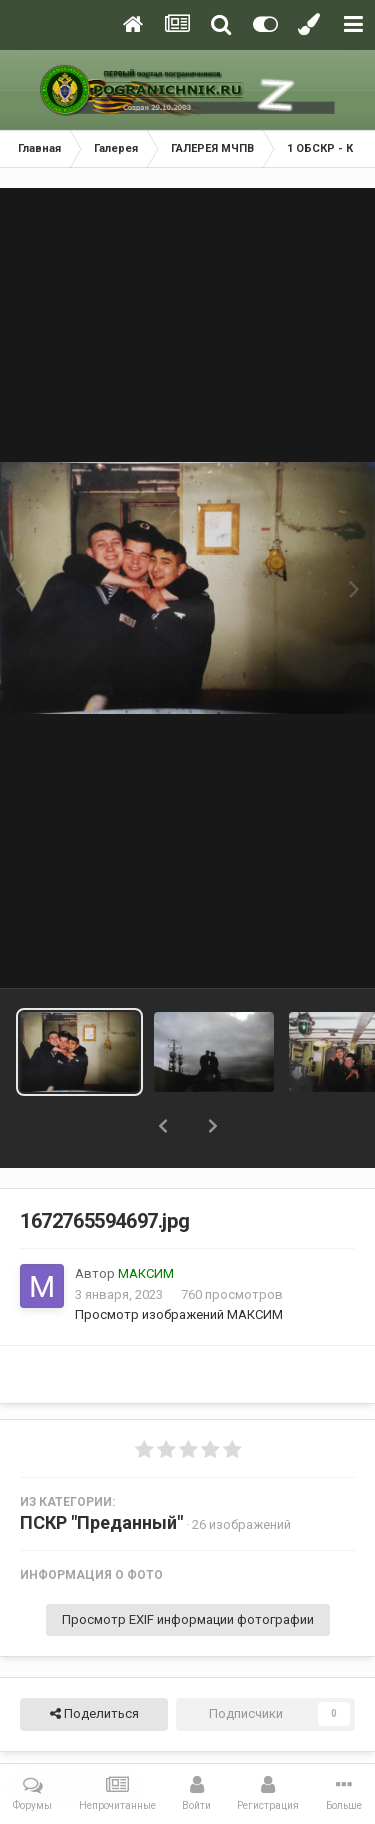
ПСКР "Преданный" (101, 1522)
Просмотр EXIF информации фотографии (188, 1619)
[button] (163, 1126)
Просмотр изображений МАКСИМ (179, 1314)
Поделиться (94, 1714)
